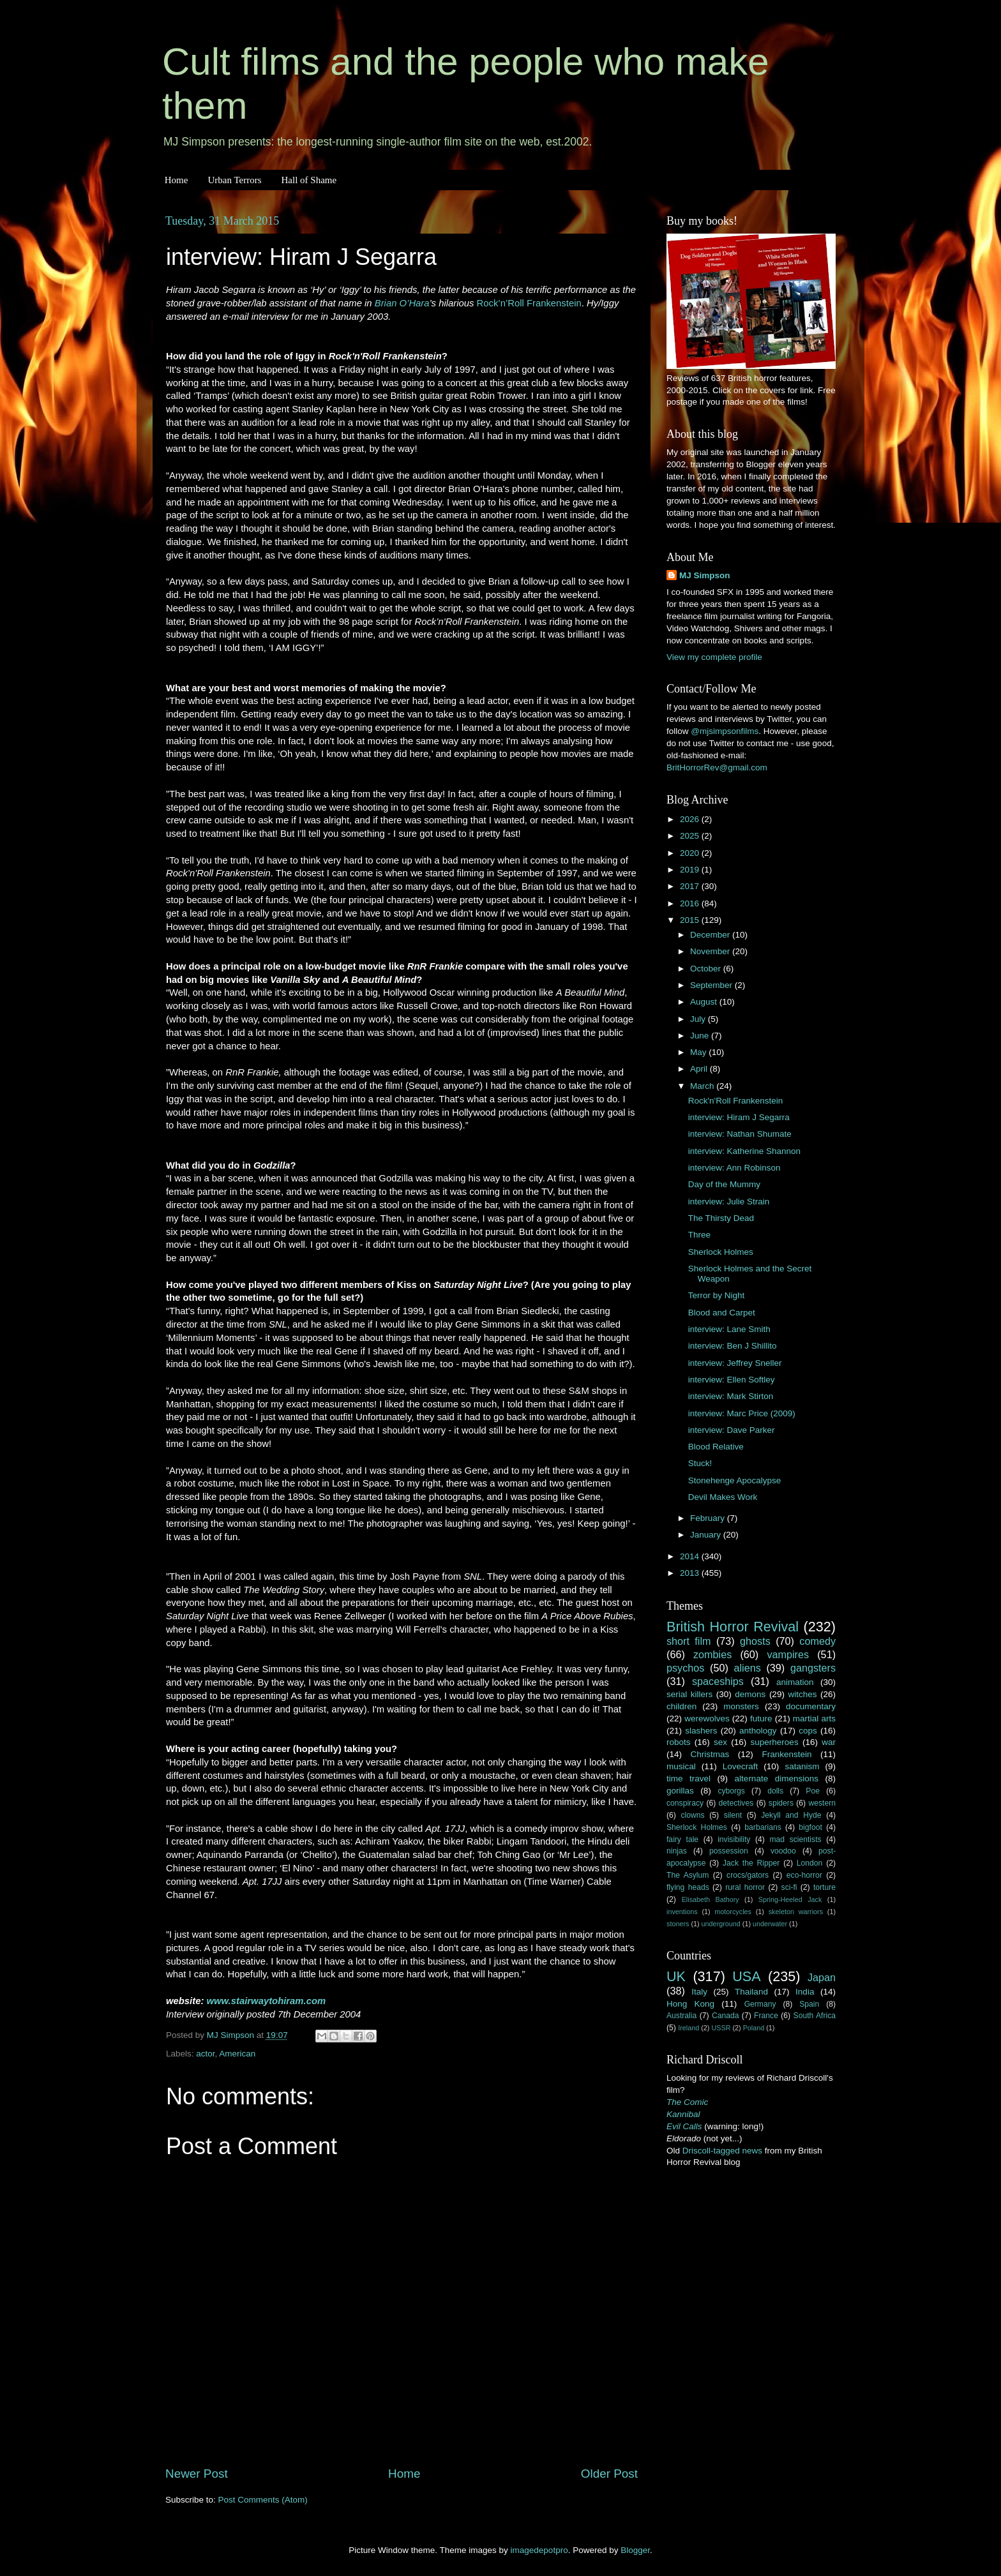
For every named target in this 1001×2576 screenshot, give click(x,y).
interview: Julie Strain (729, 1201)
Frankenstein (786, 1754)
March (703, 1086)
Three (699, 1234)
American (237, 2053)
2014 (691, 1556)
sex (720, 1742)
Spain (809, 2004)
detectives (736, 1803)
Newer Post (196, 2473)
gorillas (680, 1790)
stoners (677, 1924)
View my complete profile (714, 657)
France (766, 2015)
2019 (691, 869)
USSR (720, 2028)
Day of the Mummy (724, 1184)
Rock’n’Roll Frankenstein (529, 303)
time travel (688, 1778)
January (706, 1534)
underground (721, 1924)
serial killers (689, 1694)
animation (795, 1682)
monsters (741, 1706)
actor (205, 2053)
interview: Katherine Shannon (744, 1151)
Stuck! (700, 1463)
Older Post (609, 2473)
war (829, 1742)
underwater (770, 1924)
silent (733, 1815)
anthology (758, 1730)
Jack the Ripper (751, 1863)
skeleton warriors (796, 1911)
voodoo (783, 1850)
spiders (781, 1803)
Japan (822, 1977)
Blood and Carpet (721, 1312)
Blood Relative (716, 1446)
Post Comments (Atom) (263, 2500)
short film (688, 1641)
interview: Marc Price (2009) (741, 1413)
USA (746, 1976)
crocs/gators (747, 1875)
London (810, 1863)
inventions (682, 1911)
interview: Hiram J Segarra (739, 1117)
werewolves (707, 1718)
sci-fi (789, 1887)
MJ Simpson (704, 575)
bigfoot (810, 1827)
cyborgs (731, 1790)
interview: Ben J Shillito (732, 1346)
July (699, 1019)
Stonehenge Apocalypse (734, 1480)
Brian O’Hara (402, 303)
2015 (691, 920)
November (711, 951)
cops (808, 1730)
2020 (691, 853)
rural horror (745, 1887)
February (708, 1518)
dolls (775, 1790)
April (700, 1069)
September (712, 985)
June (700, 1035)
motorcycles (732, 1911)
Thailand (751, 1991)
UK (676, 1976)
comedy (817, 1641)
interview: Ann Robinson (734, 1167)
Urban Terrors (234, 180)
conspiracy (685, 1803)
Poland (754, 2028)
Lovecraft (740, 1766)
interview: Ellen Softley (731, 1379)
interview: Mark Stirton (731, 1396)
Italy (699, 1991)
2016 (691, 903)
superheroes (775, 1742)
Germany (760, 2004)
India (804, 1991)
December (711, 935)
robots (678, 1742)
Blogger (635, 2550)
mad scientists (795, 1839)
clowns (693, 1815)
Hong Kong (690, 2004)
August (704, 1002)
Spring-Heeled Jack (790, 1899)
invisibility (734, 1839)
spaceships (718, 1681)
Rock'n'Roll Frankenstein (735, 1100)
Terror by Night (716, 1295)
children (681, 1706)
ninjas (676, 1850)
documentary (811, 1706)
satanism (802, 1766)
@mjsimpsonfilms (724, 731)
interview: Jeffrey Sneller (735, 1363)
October (706, 968)
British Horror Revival (732, 1627)
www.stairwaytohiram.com (266, 2001)
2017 (691, 886)
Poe (813, 1790)
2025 (691, 836)
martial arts (814, 1718)
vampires (788, 1654)
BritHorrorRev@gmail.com (716, 767)
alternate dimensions (776, 1778)
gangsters (813, 1668)
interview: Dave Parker (731, 1430)
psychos (685, 1668)
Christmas (710, 1754)
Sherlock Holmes (720, 1252)
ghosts (755, 1641)
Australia (681, 2015)
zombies (712, 1654)
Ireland (688, 2028)
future (761, 1718)
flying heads (687, 1887)
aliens (747, 1668)
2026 (691, 819)
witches (802, 1694)
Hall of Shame (308, 180)
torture (824, 1887)
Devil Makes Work (723, 1497)
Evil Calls (684, 2126)
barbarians (762, 1827)
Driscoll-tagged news (722, 2150)
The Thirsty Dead (721, 1218)
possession (728, 1850)
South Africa (815, 2015)
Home (176, 180)
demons (750, 1694)
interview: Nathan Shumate (740, 1134)
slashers (701, 1730)
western (822, 1803)
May (699, 1052)
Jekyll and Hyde (791, 1815)
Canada (725, 2015)
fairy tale (682, 1839)
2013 (691, 1573)
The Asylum (687, 1875)
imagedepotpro (539, 2550)
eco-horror (804, 1875)
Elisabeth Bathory (710, 1899)
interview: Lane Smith (729, 1329)
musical (681, 1766)
